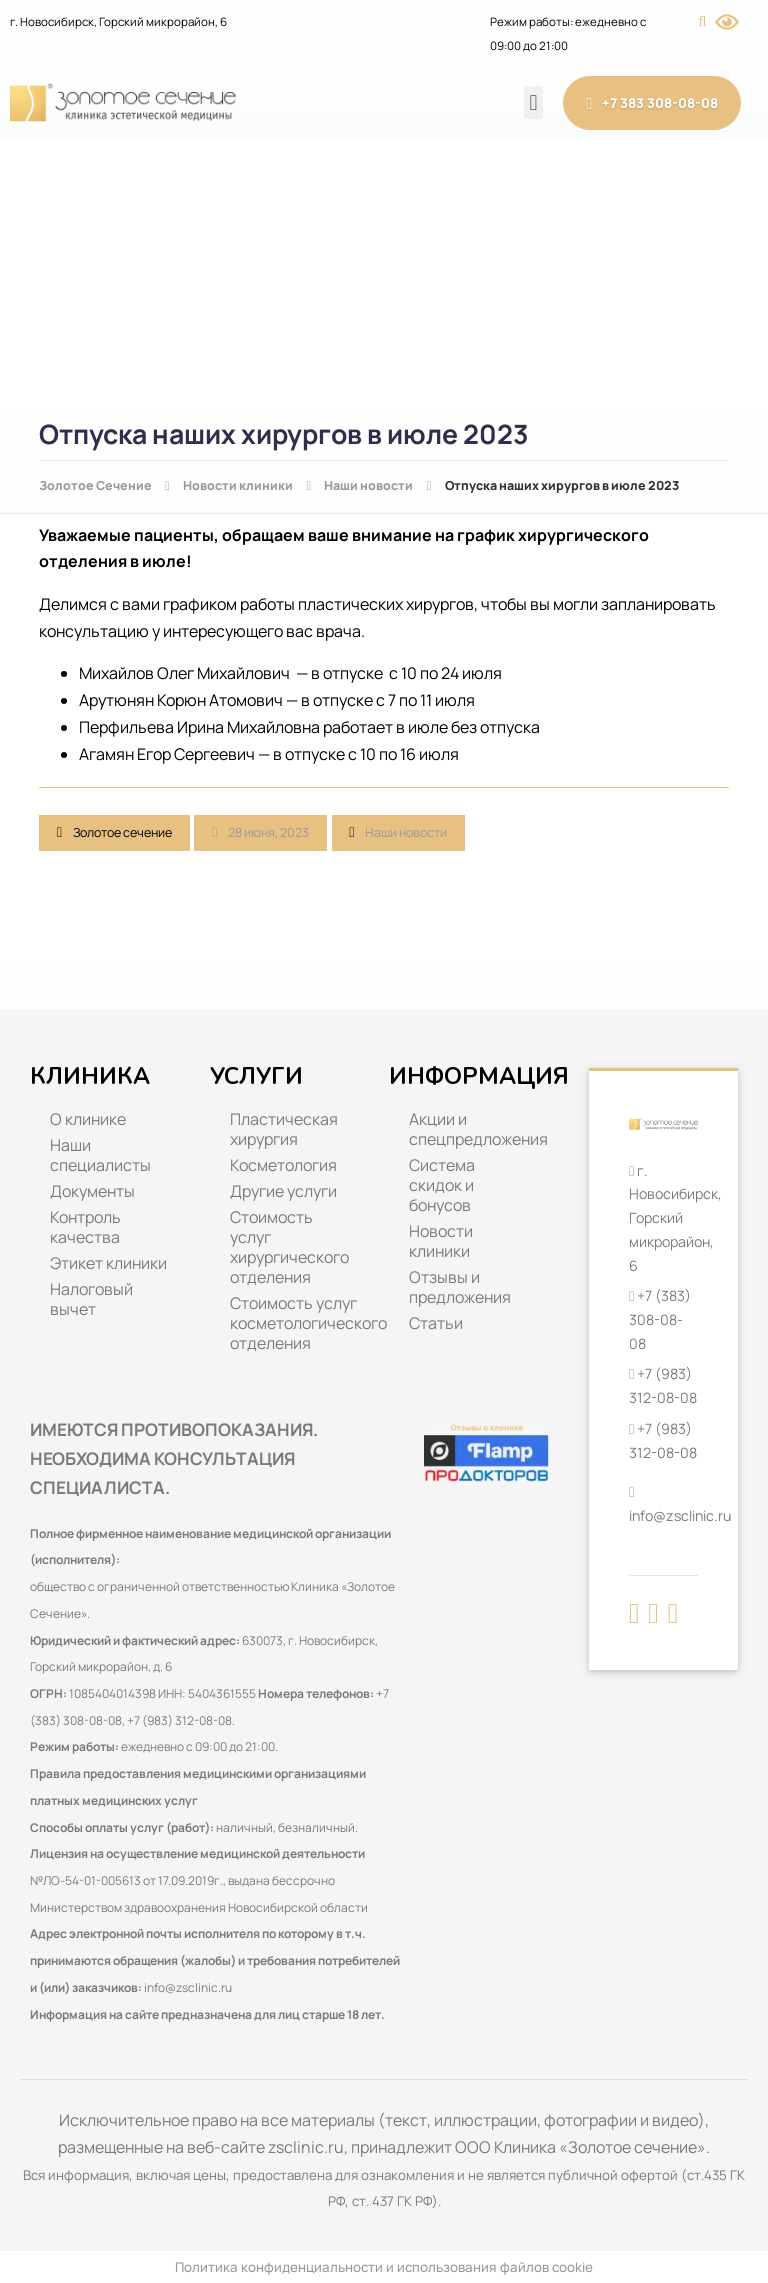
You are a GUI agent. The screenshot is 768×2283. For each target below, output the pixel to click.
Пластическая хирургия (284, 1129)
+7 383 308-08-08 (651, 103)
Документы (92, 1191)
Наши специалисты (100, 1155)
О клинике (88, 1119)
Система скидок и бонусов (442, 1185)
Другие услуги (283, 1191)
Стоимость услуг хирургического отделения (289, 1247)
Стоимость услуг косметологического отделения (300, 1323)
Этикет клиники (108, 1263)
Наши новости (406, 832)
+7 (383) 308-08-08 (660, 1319)
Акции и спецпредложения (478, 1129)
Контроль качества (85, 1227)
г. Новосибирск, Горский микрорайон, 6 (118, 21)
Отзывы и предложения (460, 1287)
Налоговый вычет (91, 1299)
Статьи (436, 1323)
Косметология (283, 1165)
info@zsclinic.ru (188, 1987)
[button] (533, 102)
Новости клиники (441, 1241)
